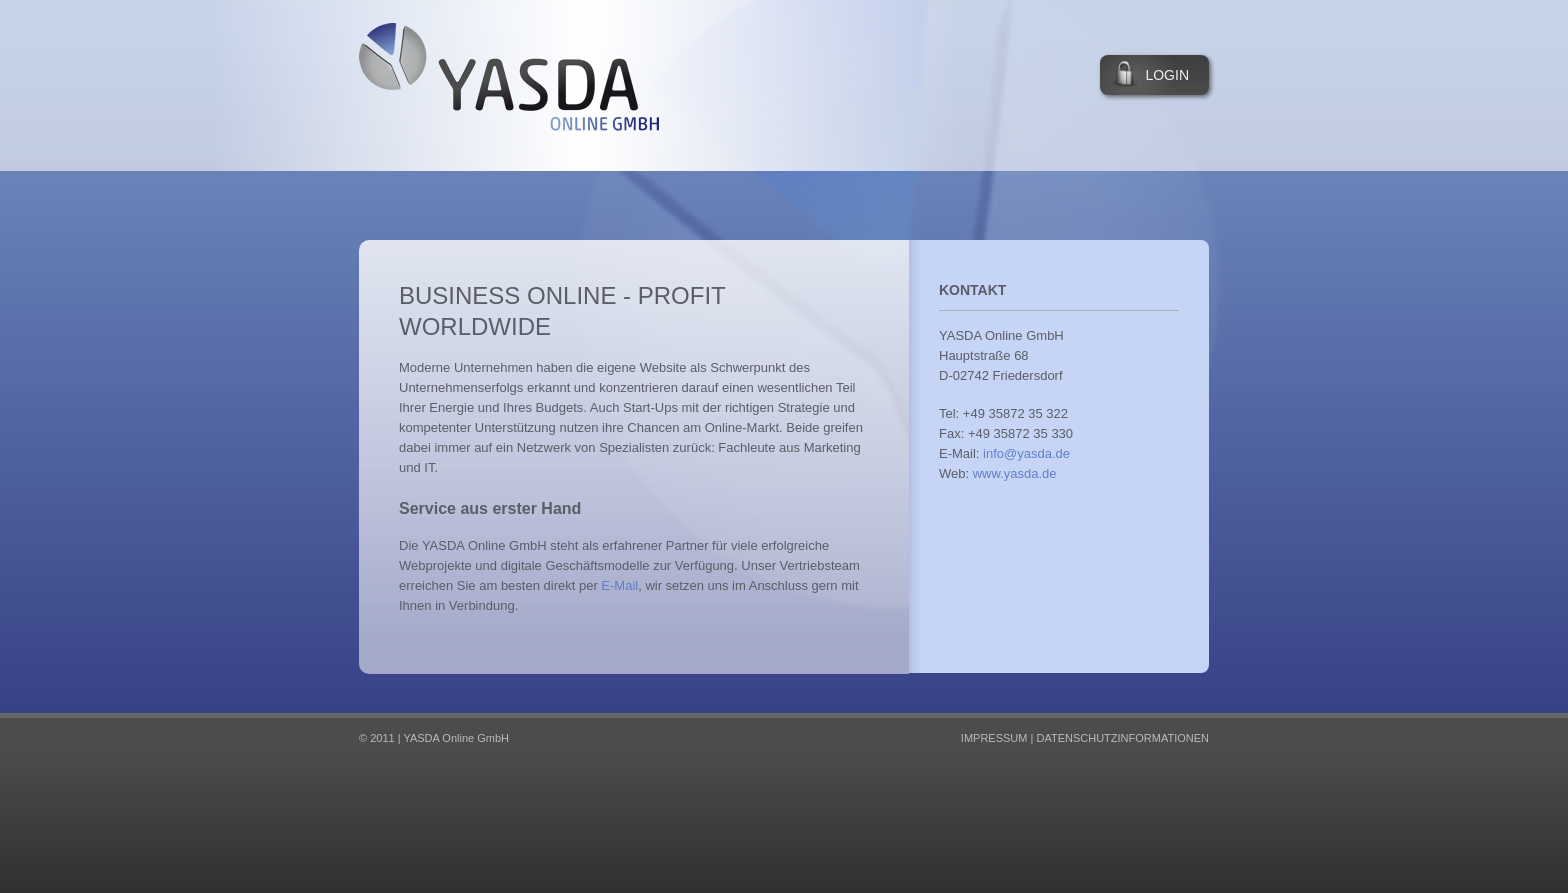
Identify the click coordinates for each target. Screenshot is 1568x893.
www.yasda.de (1015, 473)
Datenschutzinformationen (1122, 738)
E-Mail (619, 585)
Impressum (994, 738)
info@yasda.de (1026, 453)
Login (1167, 75)
